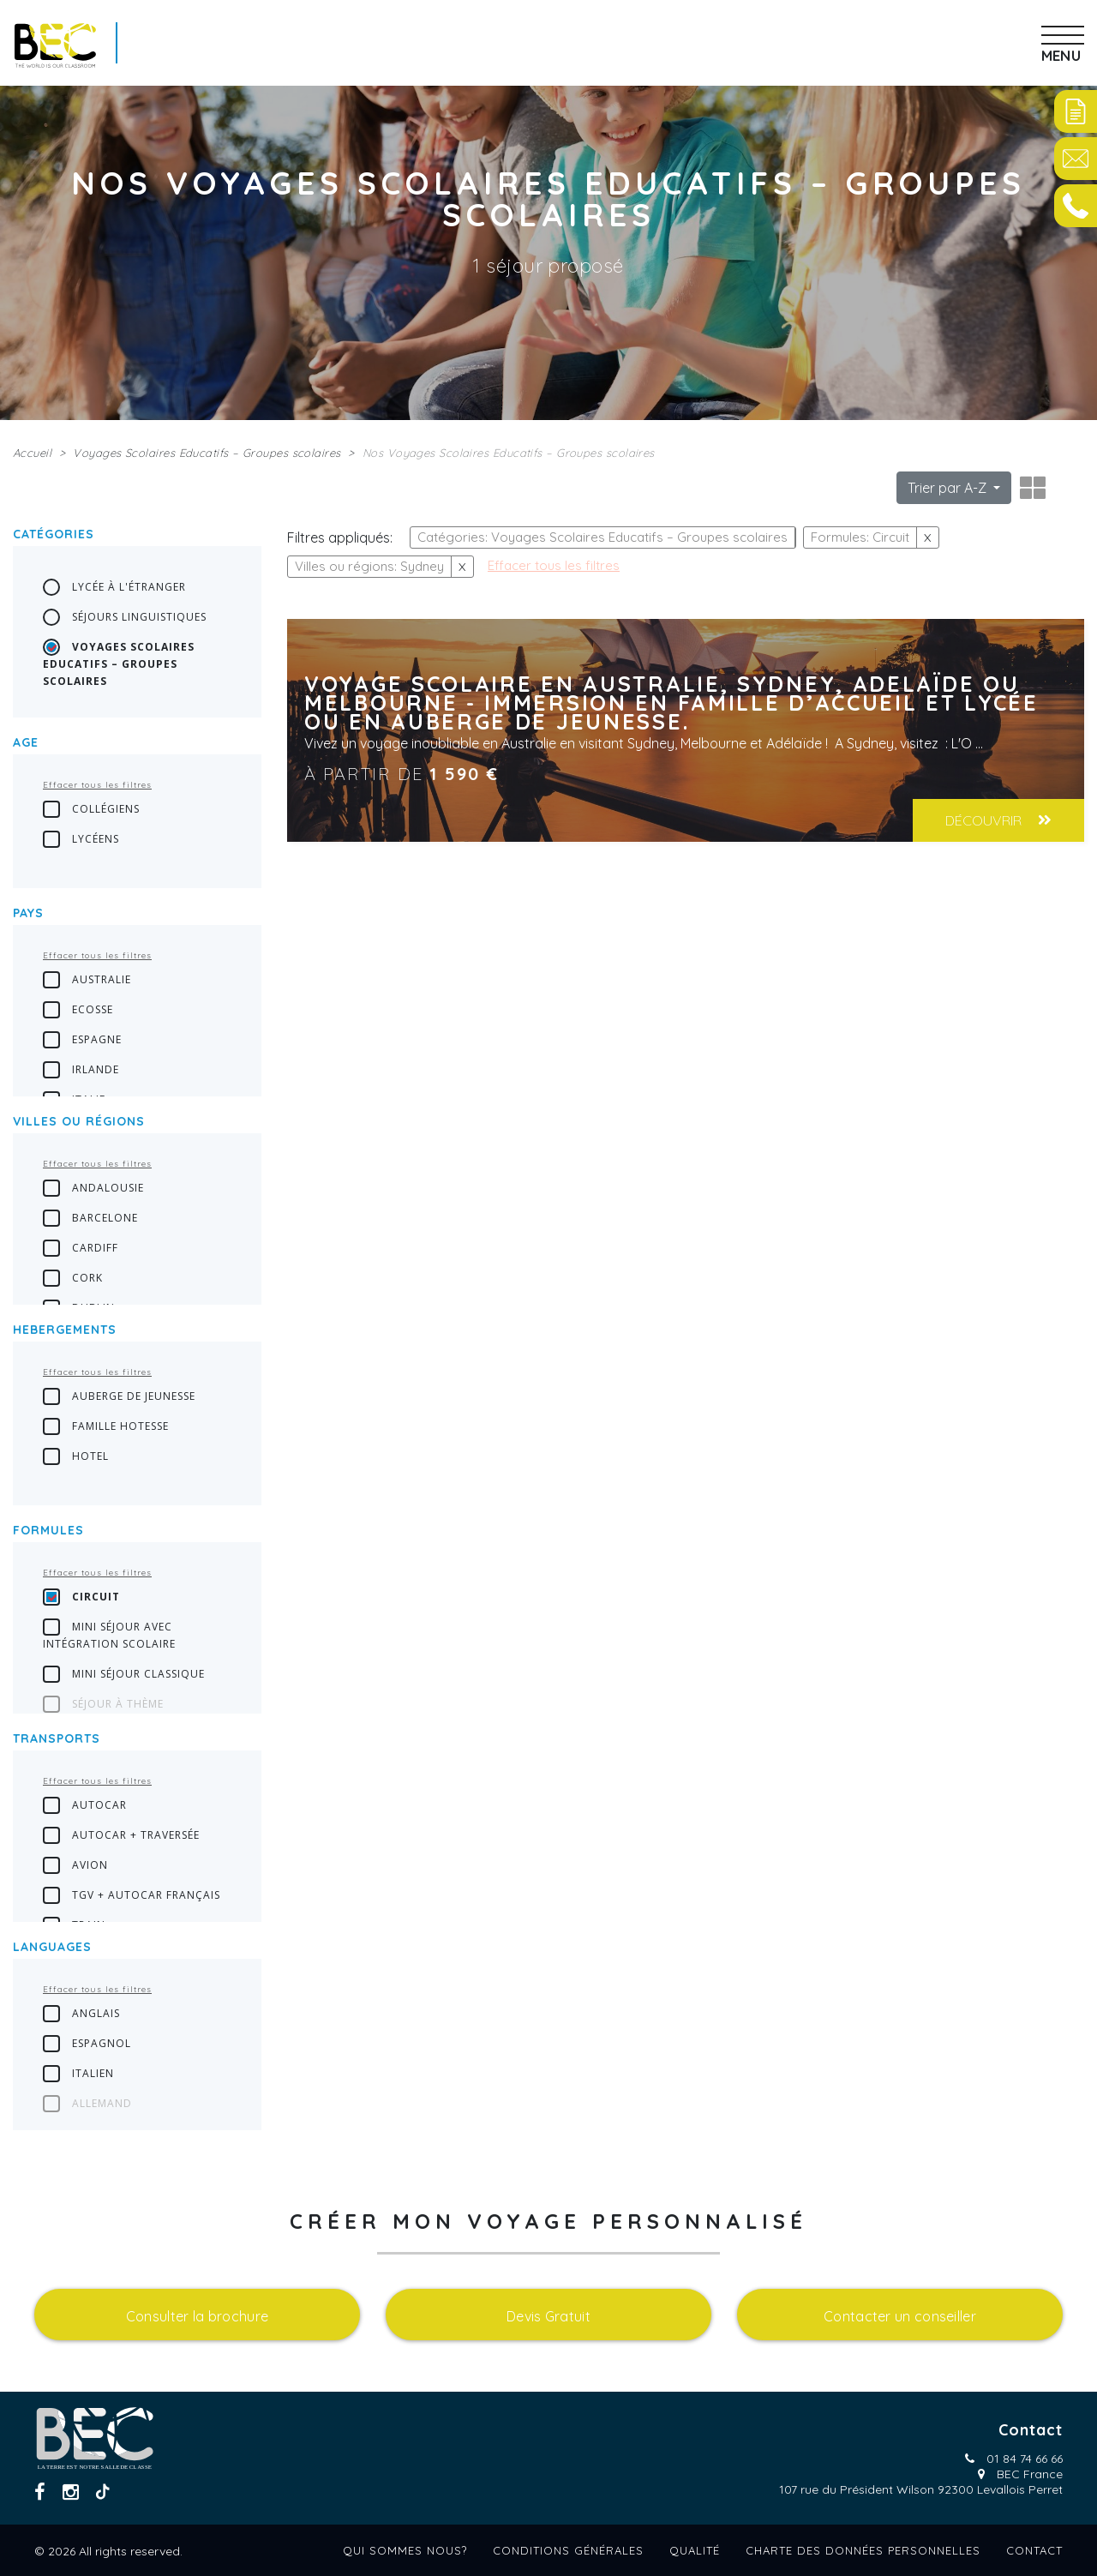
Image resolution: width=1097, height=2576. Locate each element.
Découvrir (998, 820)
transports (56, 1738)
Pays (28, 913)
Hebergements (65, 1329)
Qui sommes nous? (405, 2550)
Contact (1034, 2550)
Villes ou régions (79, 1121)
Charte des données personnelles (863, 2550)
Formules (48, 1530)
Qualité (694, 2550)
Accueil (32, 452)
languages (52, 1947)
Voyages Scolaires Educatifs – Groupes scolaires (206, 452)
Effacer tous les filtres (97, 784)
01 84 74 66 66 (1024, 2458)
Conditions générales (568, 2550)
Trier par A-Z (949, 487)
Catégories (53, 534)
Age (26, 742)
